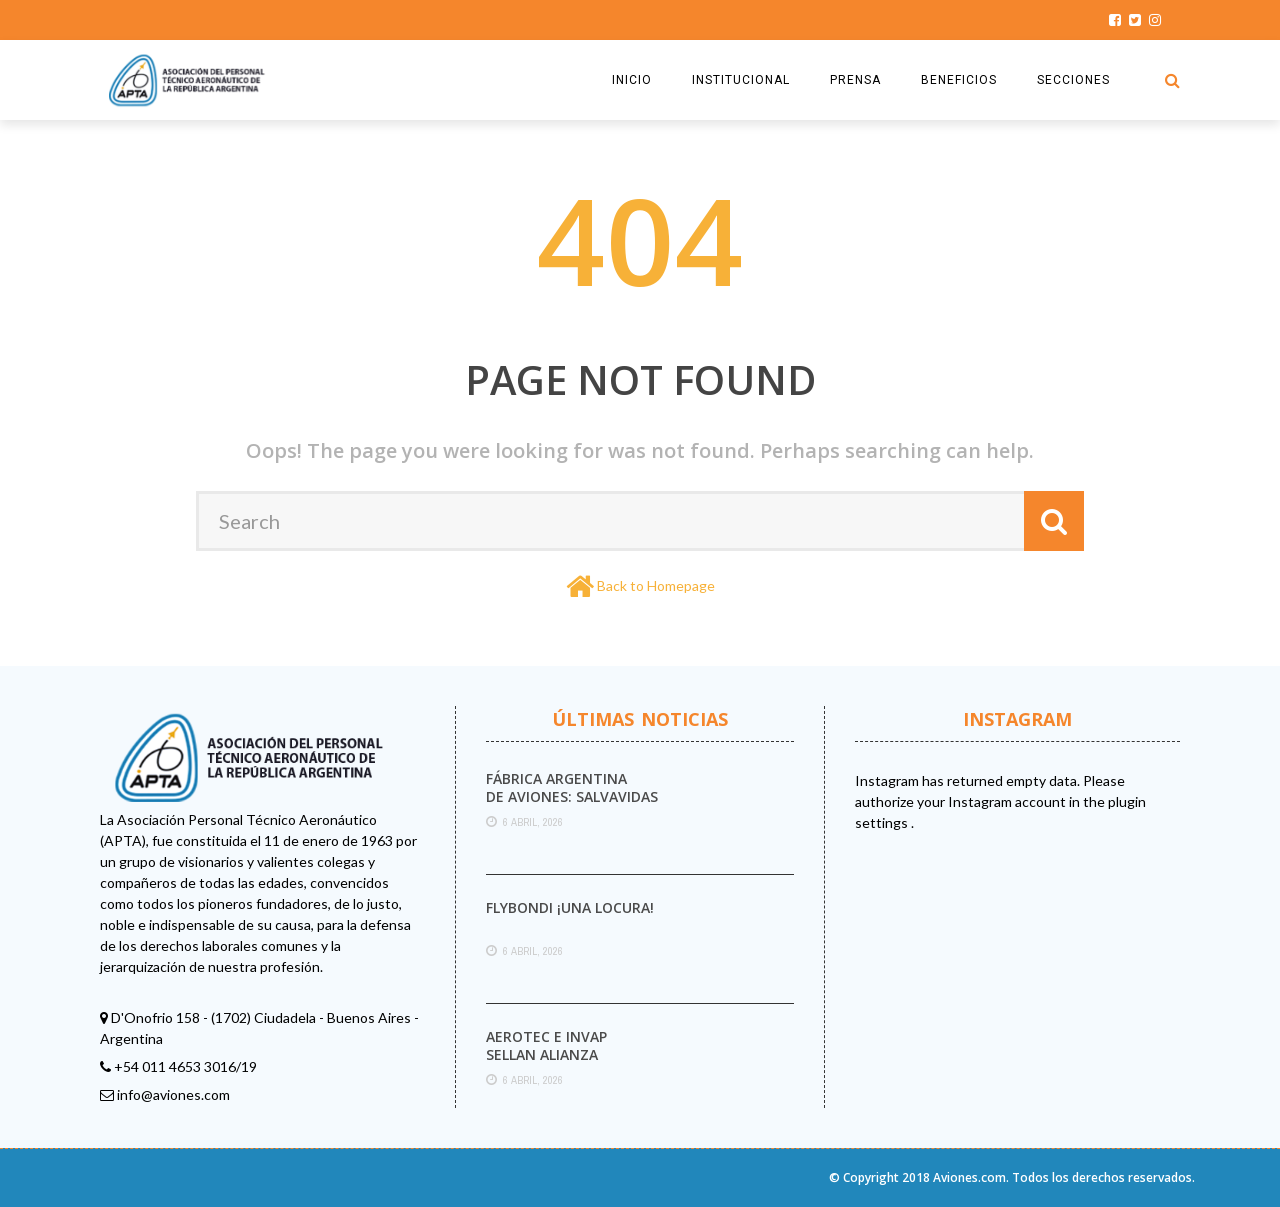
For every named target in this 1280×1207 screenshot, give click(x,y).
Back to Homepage (656, 585)
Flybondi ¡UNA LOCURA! (570, 907)
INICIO (632, 80)
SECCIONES (1073, 80)
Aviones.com (969, 1177)
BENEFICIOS (959, 80)
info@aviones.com (173, 1094)
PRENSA (855, 80)
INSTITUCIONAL (741, 80)
